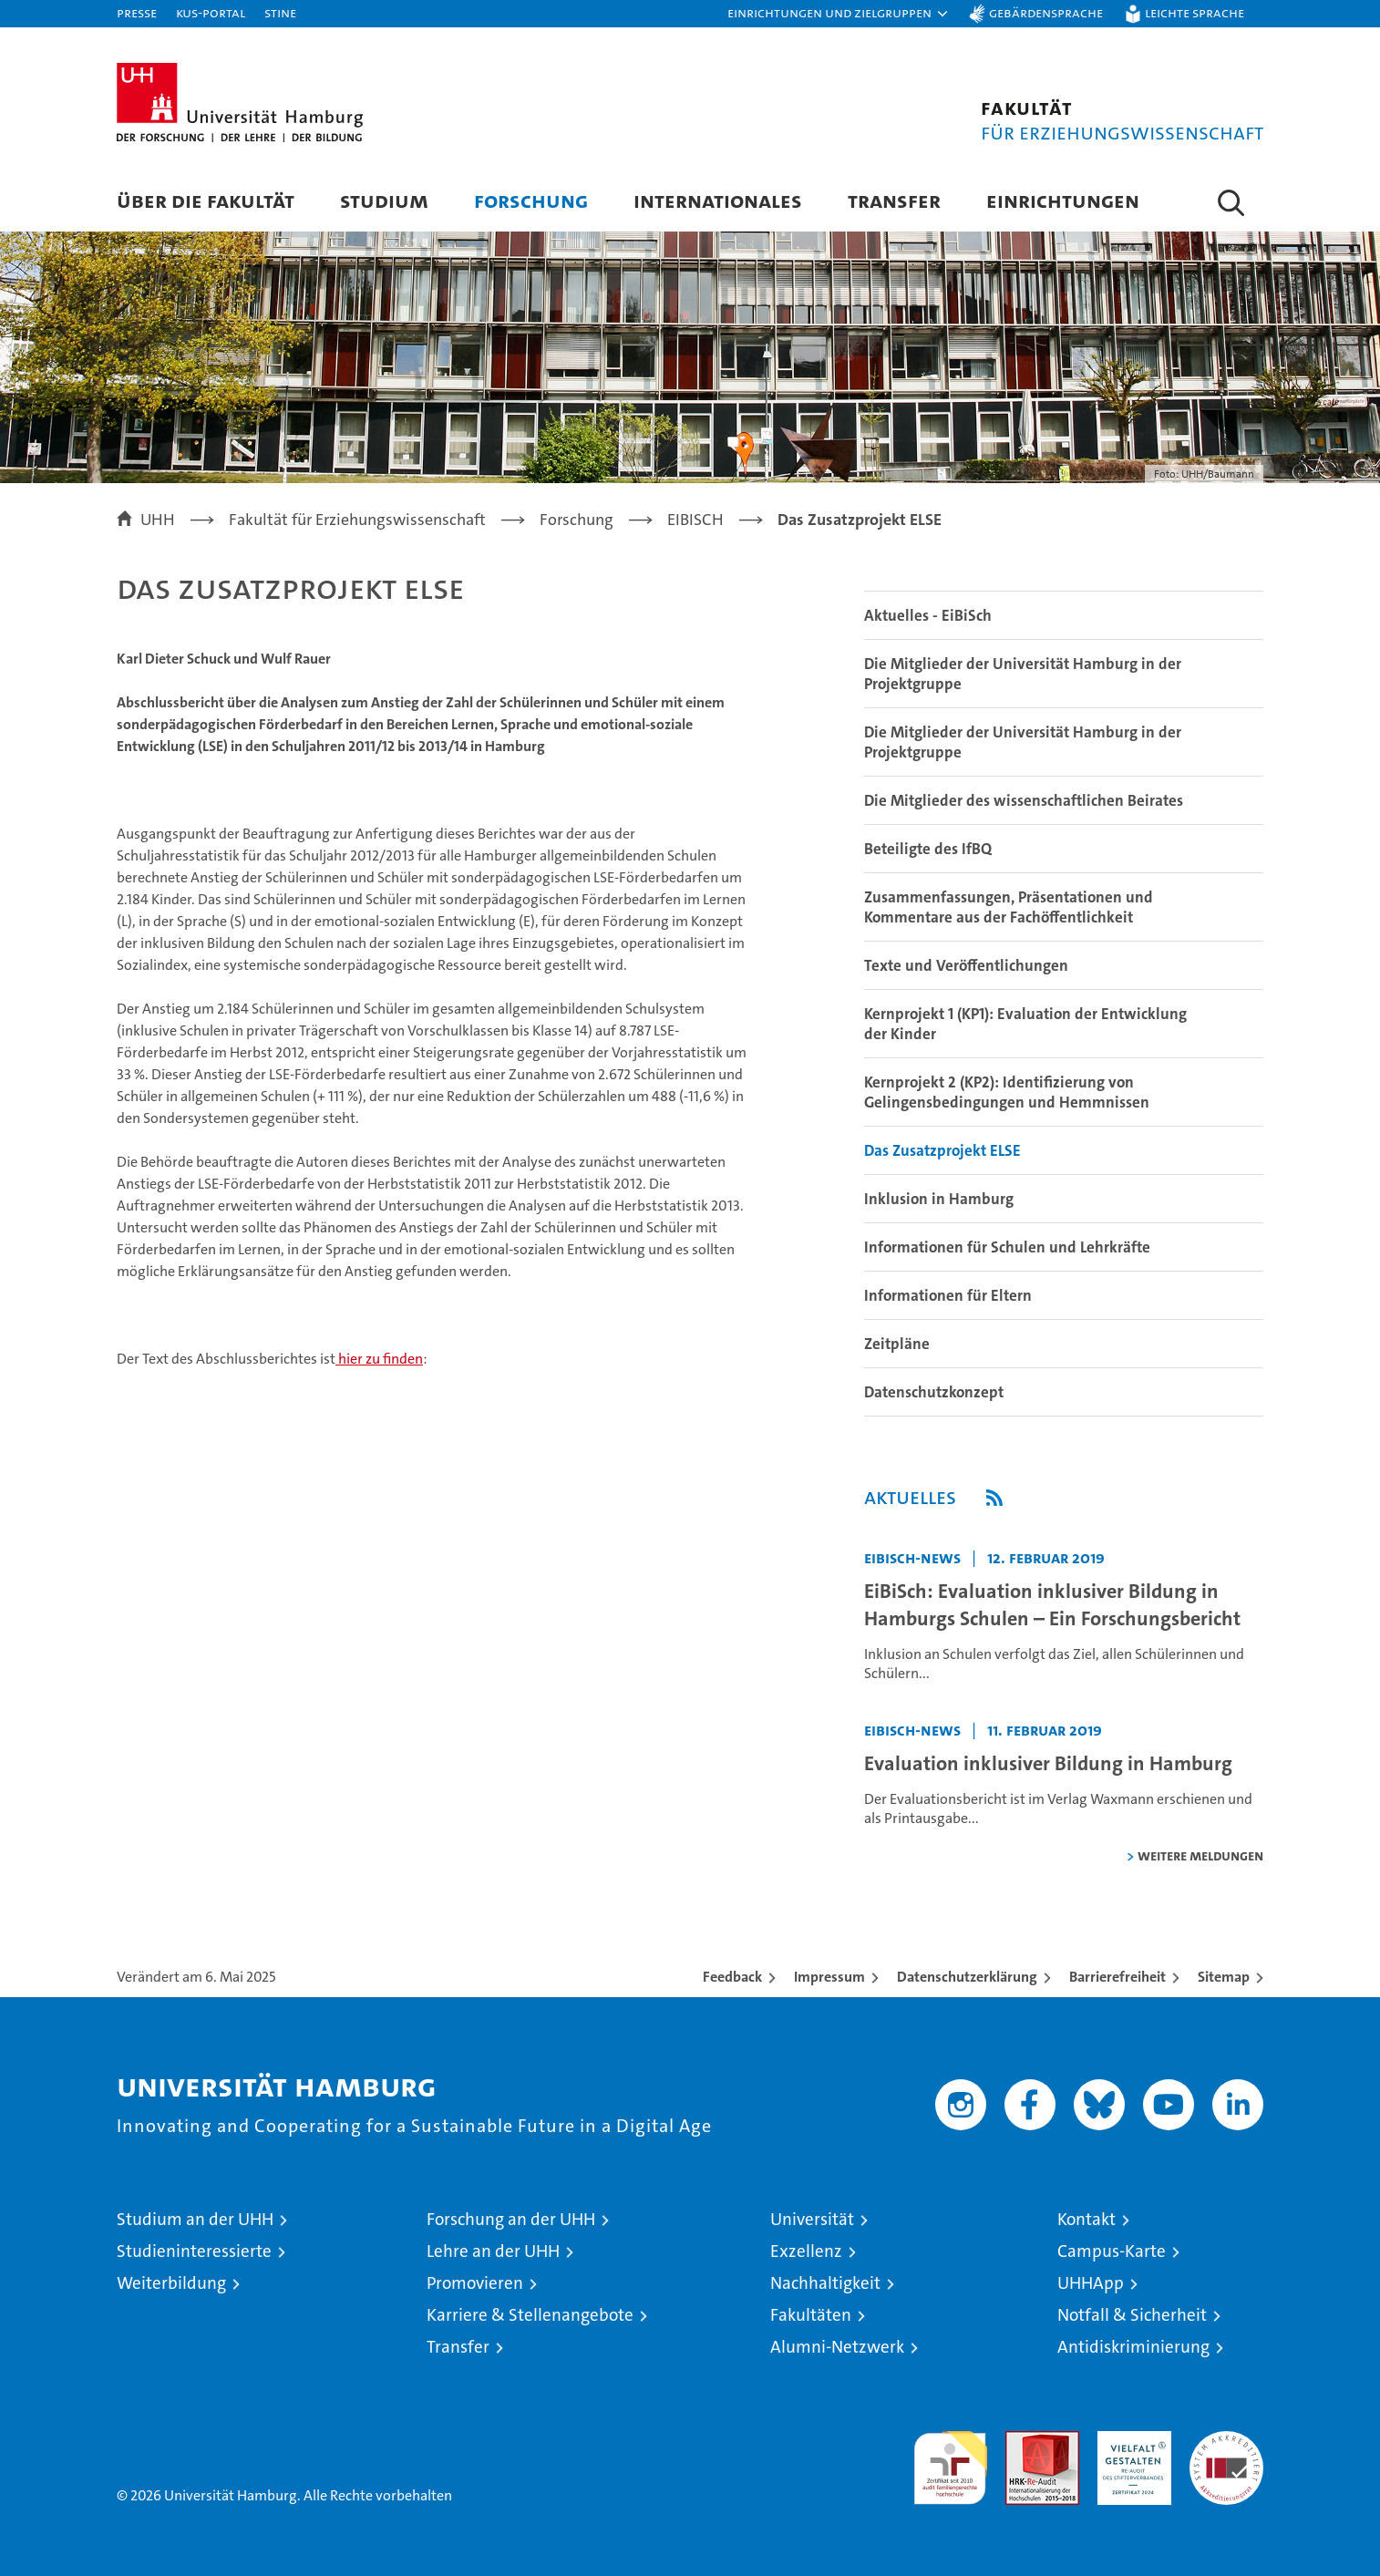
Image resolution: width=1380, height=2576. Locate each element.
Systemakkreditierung (1226, 2440)
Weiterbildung (171, 2283)
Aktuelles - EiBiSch (928, 615)
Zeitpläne (897, 1344)
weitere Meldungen (1200, 1855)
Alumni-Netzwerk (837, 2346)
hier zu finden (379, 1358)
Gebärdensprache (1046, 12)
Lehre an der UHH (493, 2251)
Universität (812, 2219)
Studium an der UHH (195, 2219)
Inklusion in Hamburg (939, 1199)
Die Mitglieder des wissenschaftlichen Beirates (1023, 800)
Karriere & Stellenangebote (530, 2314)
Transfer (894, 200)
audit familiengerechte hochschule (950, 2459)
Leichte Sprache (1194, 12)
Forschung (531, 200)
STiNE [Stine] (280, 12)
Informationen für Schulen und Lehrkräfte (1007, 1247)
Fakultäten (810, 2314)
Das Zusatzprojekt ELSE (942, 1150)
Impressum (829, 1976)
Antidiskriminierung (1133, 2346)
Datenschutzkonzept (934, 1392)
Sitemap (1224, 1976)
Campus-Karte (1111, 2251)
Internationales (717, 200)
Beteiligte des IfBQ (928, 849)
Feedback (732, 1976)
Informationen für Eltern (948, 1295)
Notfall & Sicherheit (1132, 2314)
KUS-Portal (210, 12)
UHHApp (1090, 2283)
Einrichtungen (1062, 200)
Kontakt (1086, 2219)
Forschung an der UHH (511, 2219)
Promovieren (475, 2283)
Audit (1022, 2440)
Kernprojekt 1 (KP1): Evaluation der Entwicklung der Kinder (1025, 1024)
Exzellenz (806, 2251)
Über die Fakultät (205, 200)
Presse (137, 12)
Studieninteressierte (194, 2251)
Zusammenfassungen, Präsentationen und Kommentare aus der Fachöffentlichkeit (1008, 907)
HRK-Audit (1129, 2440)
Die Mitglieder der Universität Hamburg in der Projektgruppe (1022, 674)
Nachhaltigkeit (825, 2283)
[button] (838, 13)
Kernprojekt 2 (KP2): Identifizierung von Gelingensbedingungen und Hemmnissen (1006, 1092)
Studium (384, 200)
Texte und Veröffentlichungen (966, 965)
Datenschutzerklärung (967, 1976)
